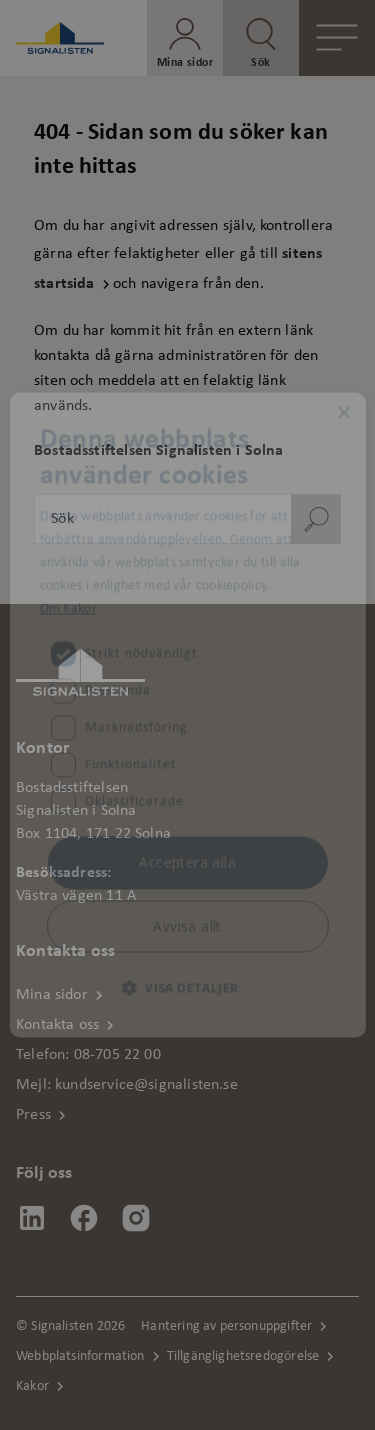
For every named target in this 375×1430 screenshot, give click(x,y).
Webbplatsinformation (80, 1356)
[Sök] (316, 519)
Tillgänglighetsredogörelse (243, 1356)
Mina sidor (52, 995)
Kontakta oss (57, 1025)
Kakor (32, 1386)
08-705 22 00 (117, 1055)
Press (33, 1115)
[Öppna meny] (337, 38)
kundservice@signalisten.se (146, 1085)
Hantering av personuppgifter (226, 1326)
